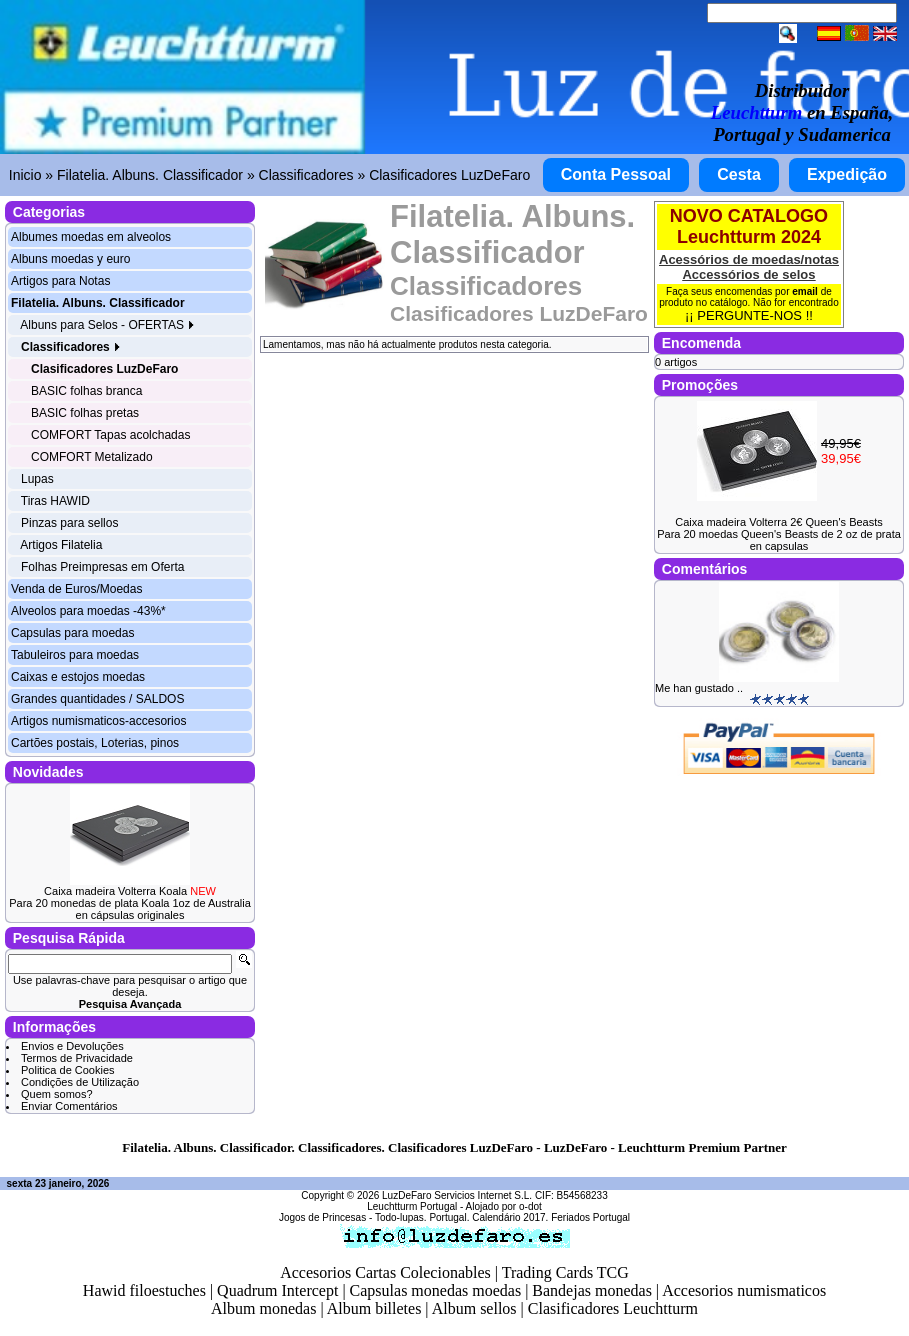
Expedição (847, 174)
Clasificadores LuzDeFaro (449, 175)
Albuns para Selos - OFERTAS (107, 325)
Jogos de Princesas (322, 1217)
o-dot (530, 1206)
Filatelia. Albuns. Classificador (150, 175)
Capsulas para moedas (72, 633)
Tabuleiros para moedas (75, 655)
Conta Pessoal (616, 174)
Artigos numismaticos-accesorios (98, 721)
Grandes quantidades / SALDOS (97, 699)
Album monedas (263, 1308)
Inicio (25, 175)
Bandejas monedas (592, 1290)
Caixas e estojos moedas (78, 677)
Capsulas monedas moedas (436, 1290)
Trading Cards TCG (565, 1272)
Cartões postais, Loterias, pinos (95, 743)
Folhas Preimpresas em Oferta (102, 567)
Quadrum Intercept (277, 1290)
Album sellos (474, 1308)
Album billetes (374, 1308)
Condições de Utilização (80, 1082)
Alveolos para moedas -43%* (88, 611)
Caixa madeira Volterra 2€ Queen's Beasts (779, 522)
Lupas (37, 479)
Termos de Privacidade (77, 1058)
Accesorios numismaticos (744, 1290)
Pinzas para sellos (69, 523)
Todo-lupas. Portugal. (422, 1217)
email (805, 291)
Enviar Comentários (69, 1106)
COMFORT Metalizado (92, 457)
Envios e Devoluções (72, 1046)
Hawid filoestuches (144, 1290)
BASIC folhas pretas (85, 413)
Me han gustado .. (699, 688)
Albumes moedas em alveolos (91, 237)
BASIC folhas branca (86, 391)
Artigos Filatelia (61, 545)
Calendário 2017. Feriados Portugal (551, 1217)
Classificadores (306, 175)
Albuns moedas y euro (70, 259)
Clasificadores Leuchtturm (613, 1308)
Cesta (739, 174)
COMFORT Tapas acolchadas (110, 435)
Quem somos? (57, 1094)
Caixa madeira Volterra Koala (130, 891)
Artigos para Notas (60, 281)
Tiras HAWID (55, 501)
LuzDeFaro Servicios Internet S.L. (457, 1195)
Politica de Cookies (68, 1070)
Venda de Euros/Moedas (76, 589)
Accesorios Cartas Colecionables (385, 1272)
